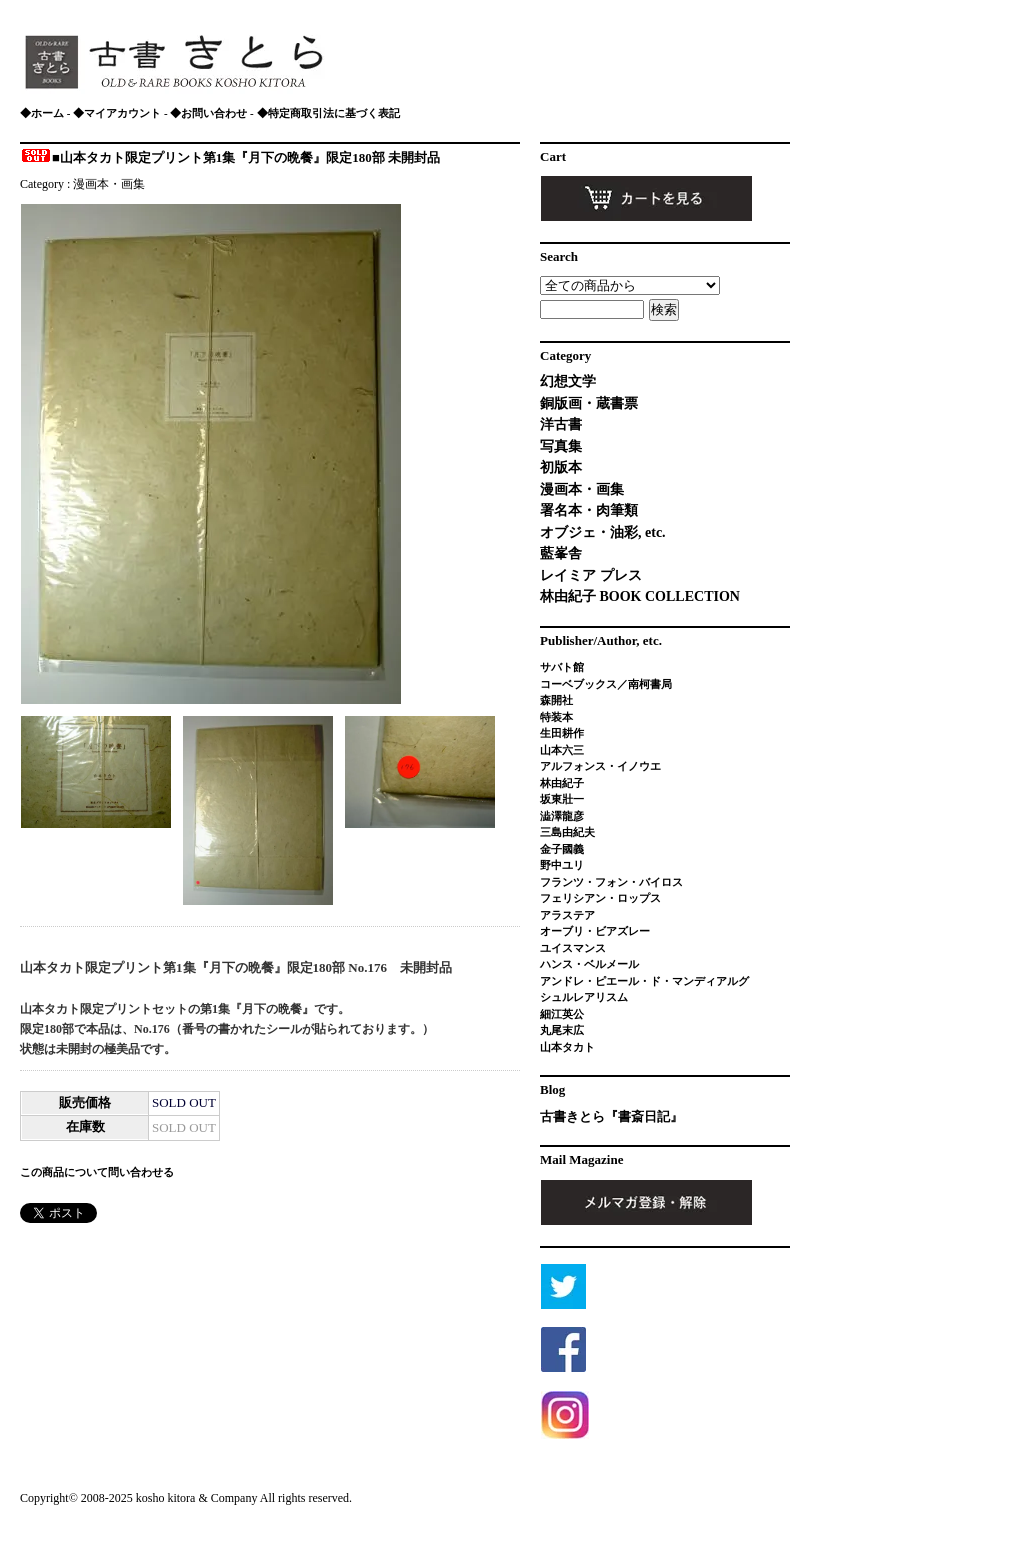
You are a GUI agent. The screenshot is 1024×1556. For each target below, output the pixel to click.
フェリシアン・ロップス (600, 898)
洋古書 (561, 424)
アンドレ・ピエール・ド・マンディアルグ (644, 981)
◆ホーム (42, 113)
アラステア (567, 915)
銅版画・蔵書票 (589, 403)
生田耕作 (562, 733)
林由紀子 (562, 783)
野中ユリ (562, 865)
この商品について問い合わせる (97, 1172)
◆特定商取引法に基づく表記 (328, 113)
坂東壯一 (562, 799)
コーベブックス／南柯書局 (606, 684)
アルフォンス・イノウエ (600, 766)
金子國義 (562, 849)
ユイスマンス (573, 948)
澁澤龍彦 (567, 816)
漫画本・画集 (109, 184)
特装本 (556, 717)
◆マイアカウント (117, 113)
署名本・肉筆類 (589, 510)
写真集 (561, 446)
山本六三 (562, 750)
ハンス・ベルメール (589, 964)
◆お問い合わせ (208, 113)
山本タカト (567, 1047)
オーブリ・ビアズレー (595, 931)
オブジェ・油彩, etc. (603, 532)
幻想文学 (568, 381)
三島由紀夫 (567, 832)
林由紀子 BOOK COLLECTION (640, 596)
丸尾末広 (562, 1030)
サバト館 (562, 667)
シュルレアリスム (584, 997)
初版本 (561, 467)
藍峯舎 (561, 553)
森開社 (556, 700)
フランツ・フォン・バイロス (611, 882)
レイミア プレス (591, 575)
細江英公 (562, 1014)
